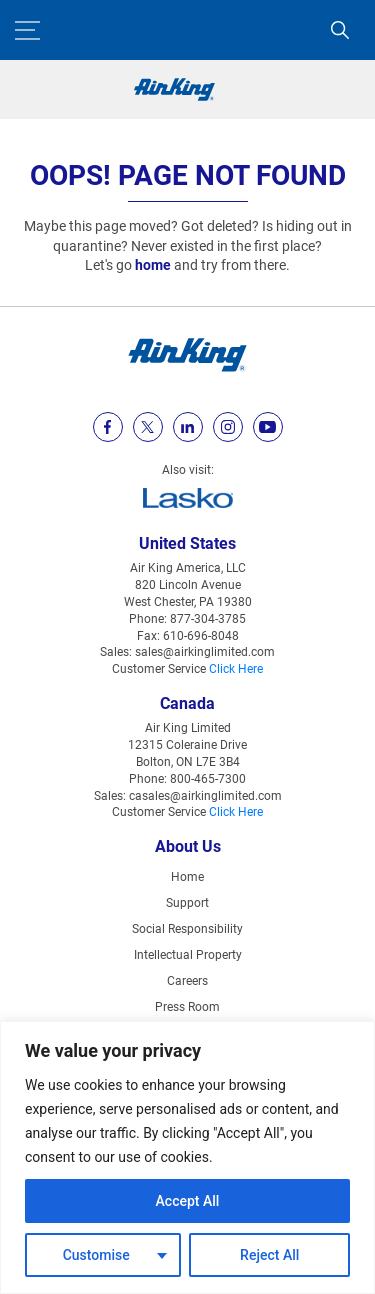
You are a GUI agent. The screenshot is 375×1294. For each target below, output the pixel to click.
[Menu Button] (27, 30)
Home (187, 877)
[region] (187, 1157)
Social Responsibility (187, 929)
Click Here (236, 669)
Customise (96, 1255)
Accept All (188, 1201)
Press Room (187, 1007)
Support (187, 903)
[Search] (340, 30)
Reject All (269, 1255)
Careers (187, 981)
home (153, 265)
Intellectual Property (188, 955)
